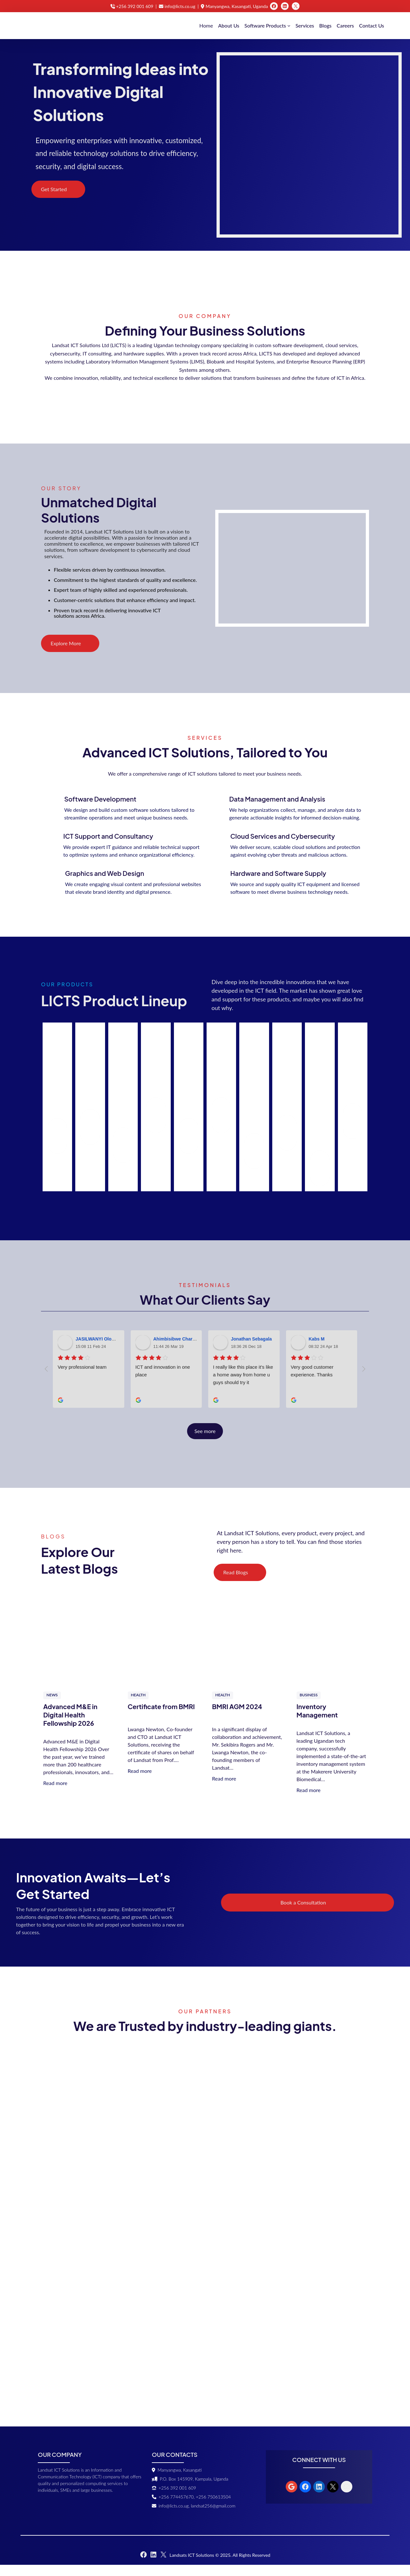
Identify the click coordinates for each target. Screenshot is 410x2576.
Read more (55, 1794)
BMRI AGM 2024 (237, 1718)
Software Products (265, 25)
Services (304, 25)
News (52, 1706)
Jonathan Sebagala (251, 1350)
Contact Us (371, 25)
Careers (345, 25)
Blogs (325, 25)
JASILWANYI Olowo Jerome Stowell (114, 1350)
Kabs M (317, 1350)
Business (309, 1706)
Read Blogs (235, 1583)
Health (138, 1706)
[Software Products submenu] (289, 25)
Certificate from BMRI (161, 1718)
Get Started (54, 191)
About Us (228, 25)
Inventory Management (317, 1722)
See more (205, 1442)
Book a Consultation (348, 1914)
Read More (57, 1147)
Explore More (66, 654)
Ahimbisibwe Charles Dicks (182, 1350)
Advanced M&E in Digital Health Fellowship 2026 (70, 1726)
